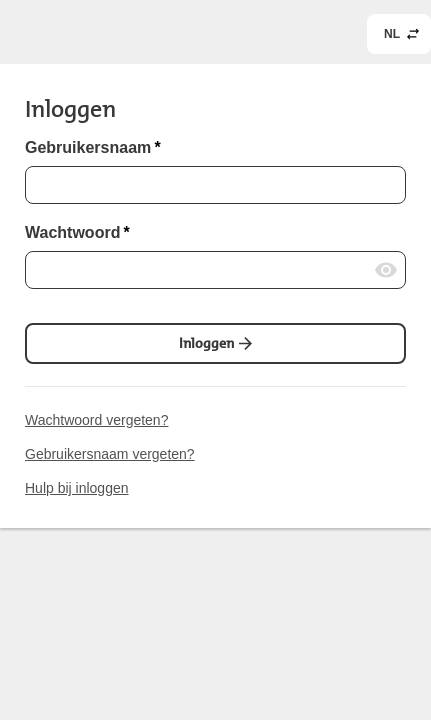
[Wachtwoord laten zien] (386, 270)
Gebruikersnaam (93, 148)
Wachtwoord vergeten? (96, 420)
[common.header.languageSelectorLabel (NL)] (399, 34)
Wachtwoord (77, 233)
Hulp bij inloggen (77, 488)
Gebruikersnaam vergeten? (110, 454)
